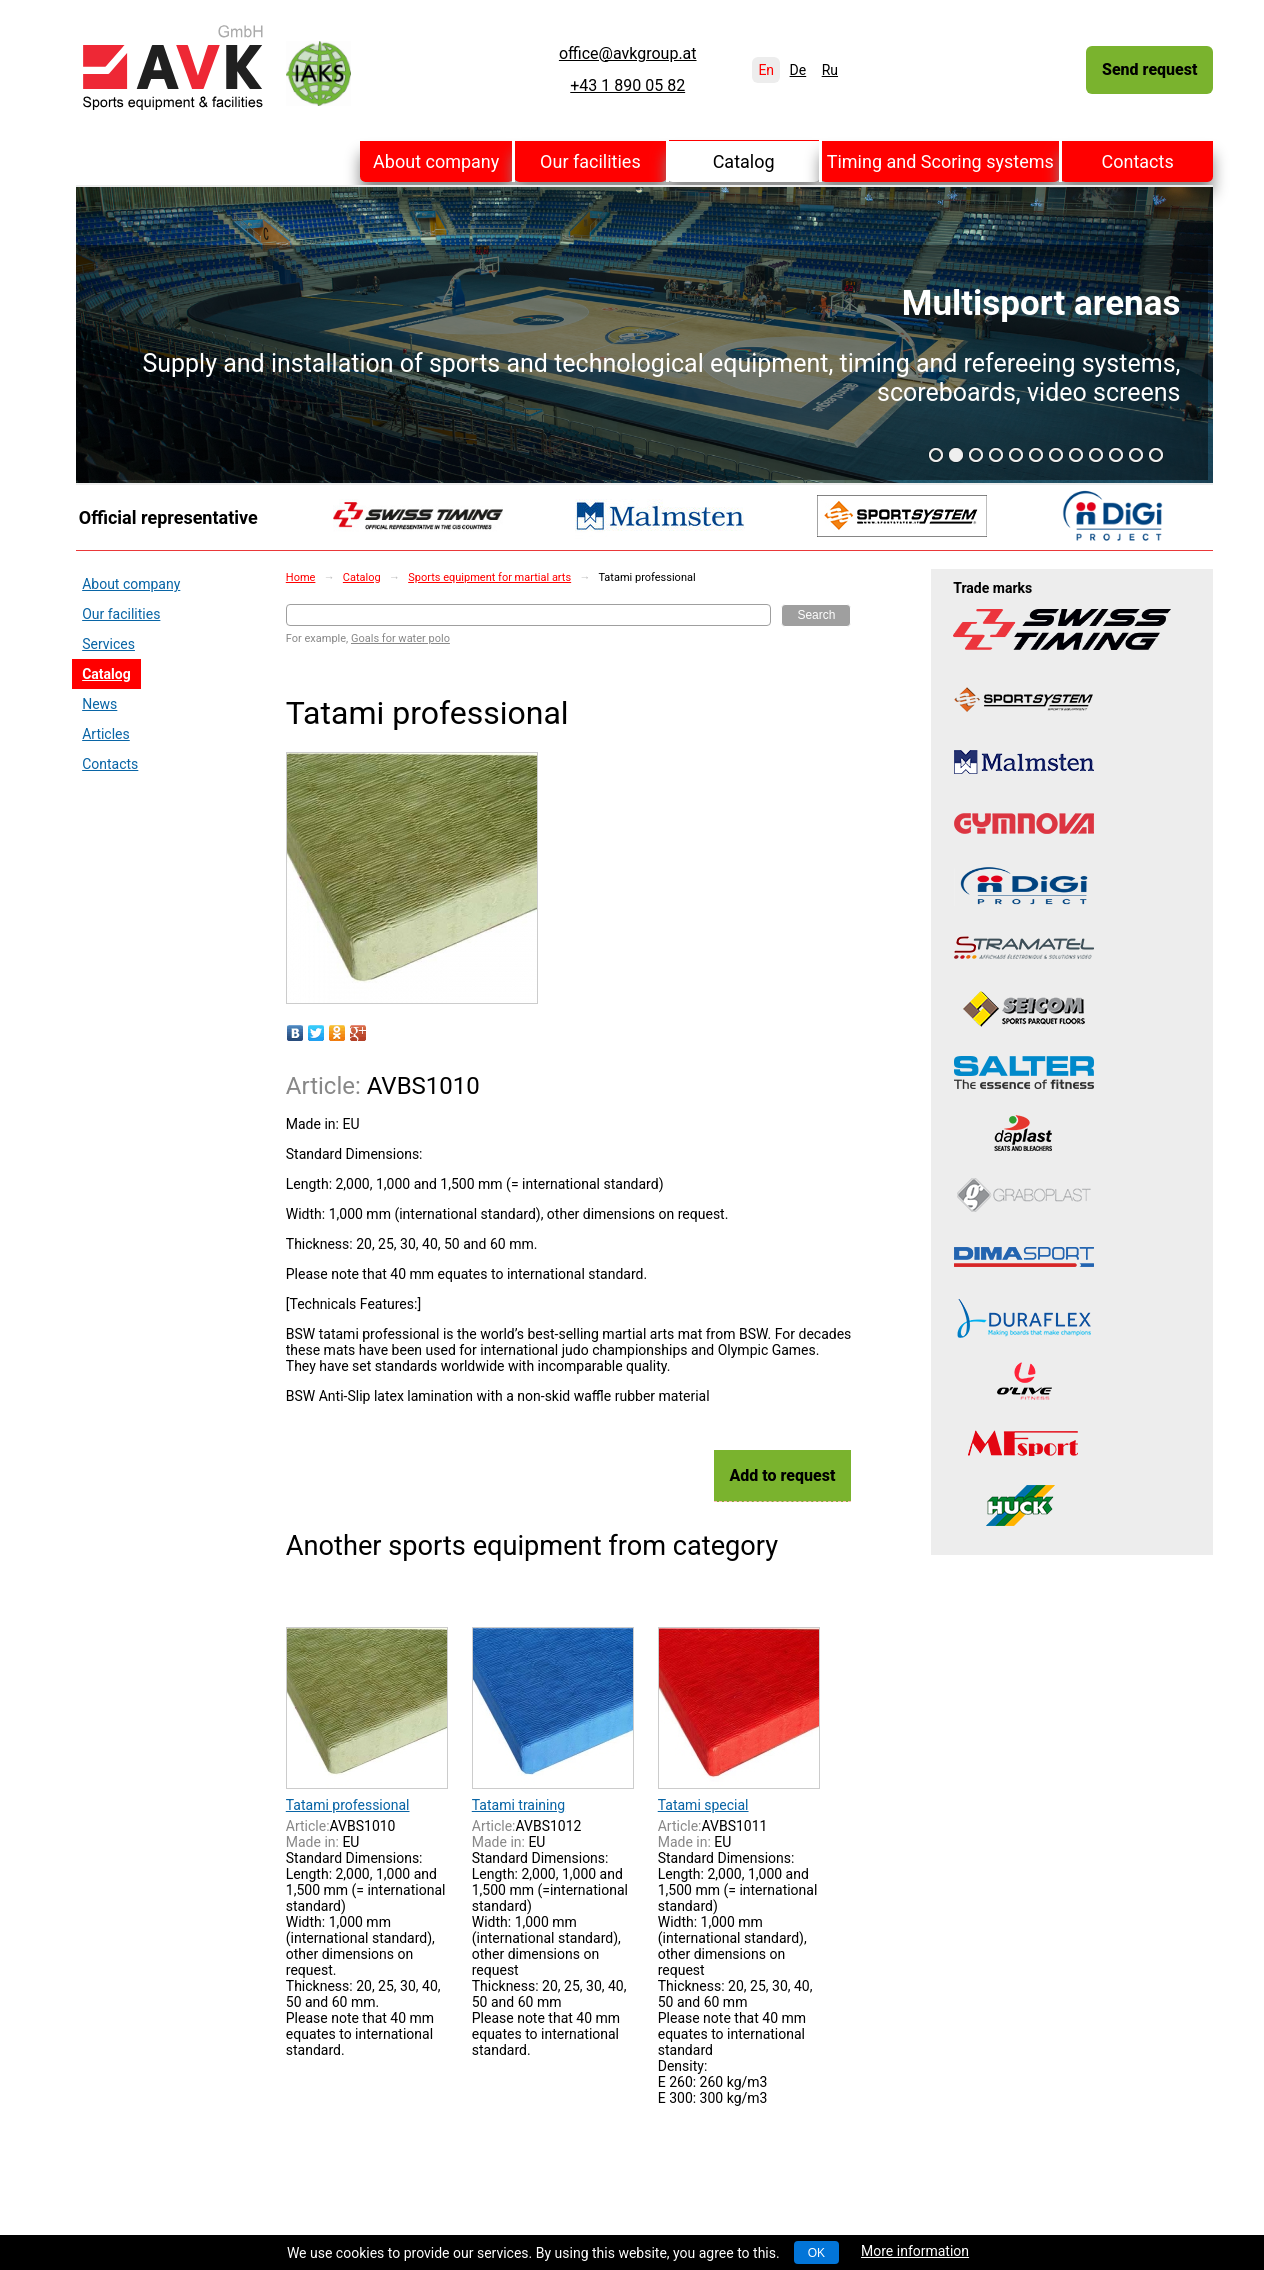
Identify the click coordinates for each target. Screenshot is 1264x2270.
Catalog (744, 161)
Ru (830, 70)
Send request (1149, 69)
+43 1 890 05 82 (627, 86)
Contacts (1138, 161)
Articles (106, 734)
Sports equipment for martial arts (489, 577)
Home (301, 577)
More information (915, 2251)
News (99, 704)
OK (816, 2253)
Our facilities (590, 161)
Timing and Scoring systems (940, 161)
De (798, 70)
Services (108, 644)
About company (436, 161)
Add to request (783, 1475)
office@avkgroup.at (628, 54)
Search (816, 615)
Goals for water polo (400, 638)
